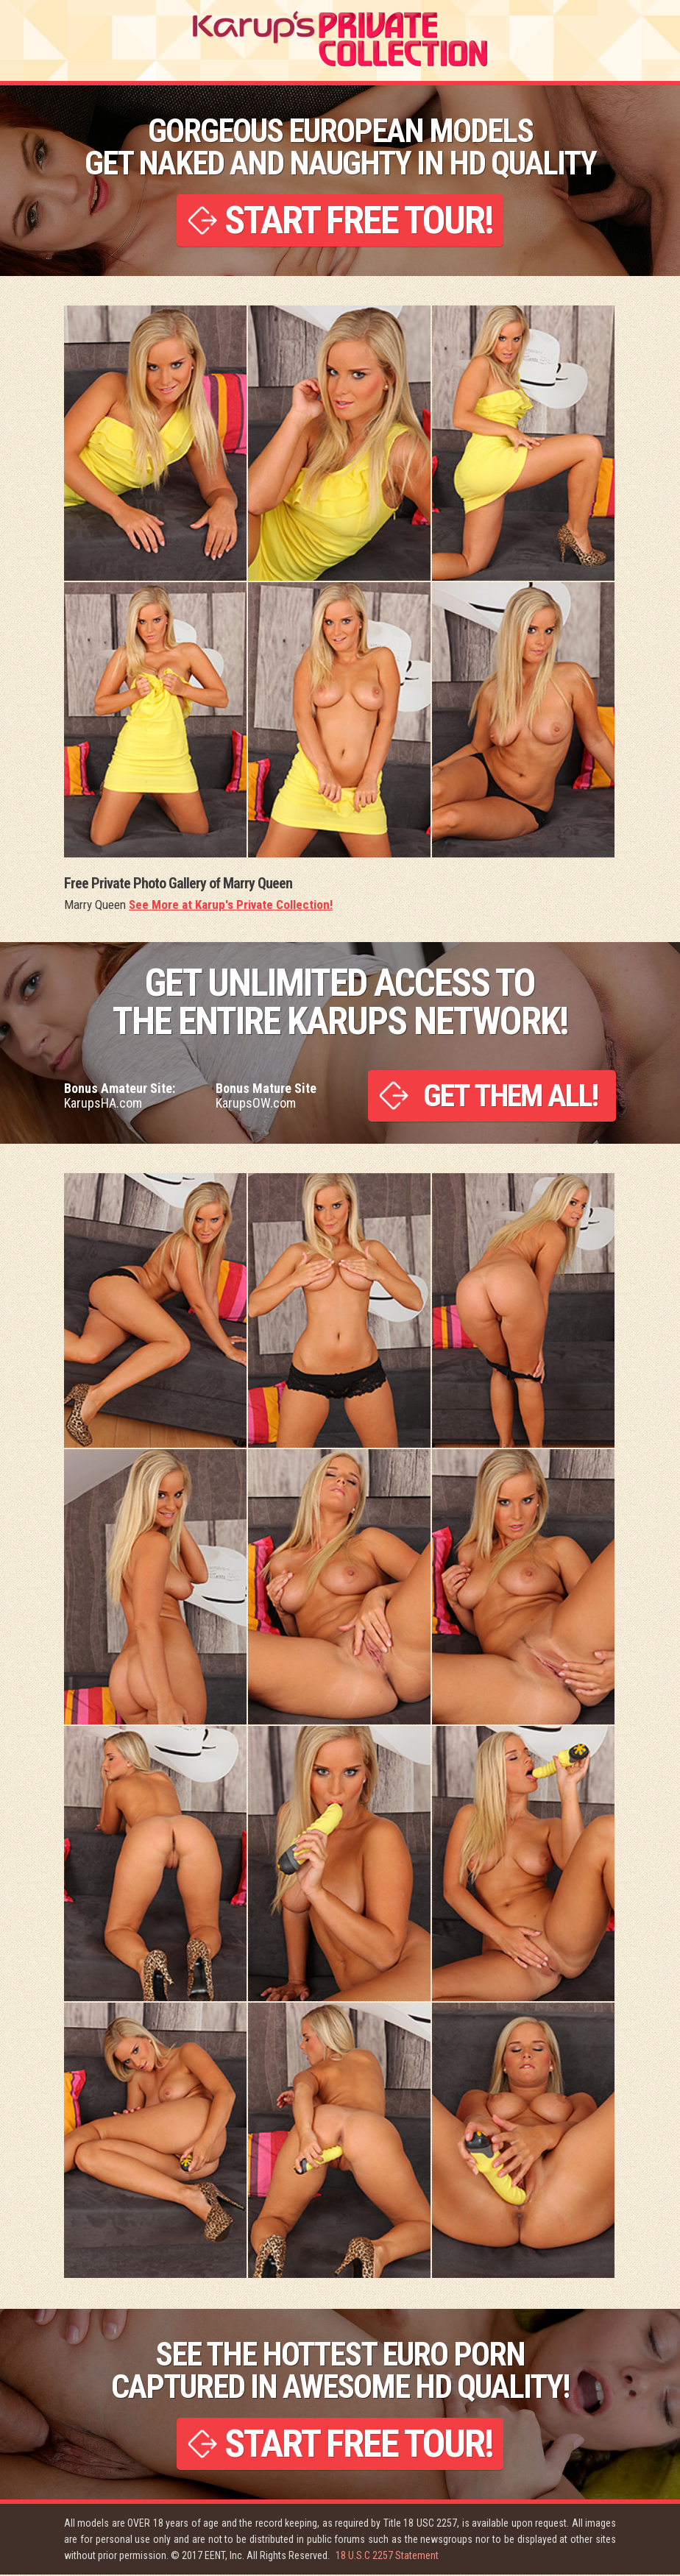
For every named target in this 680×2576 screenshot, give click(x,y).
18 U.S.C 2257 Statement (387, 2557)
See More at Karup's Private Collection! (231, 905)
